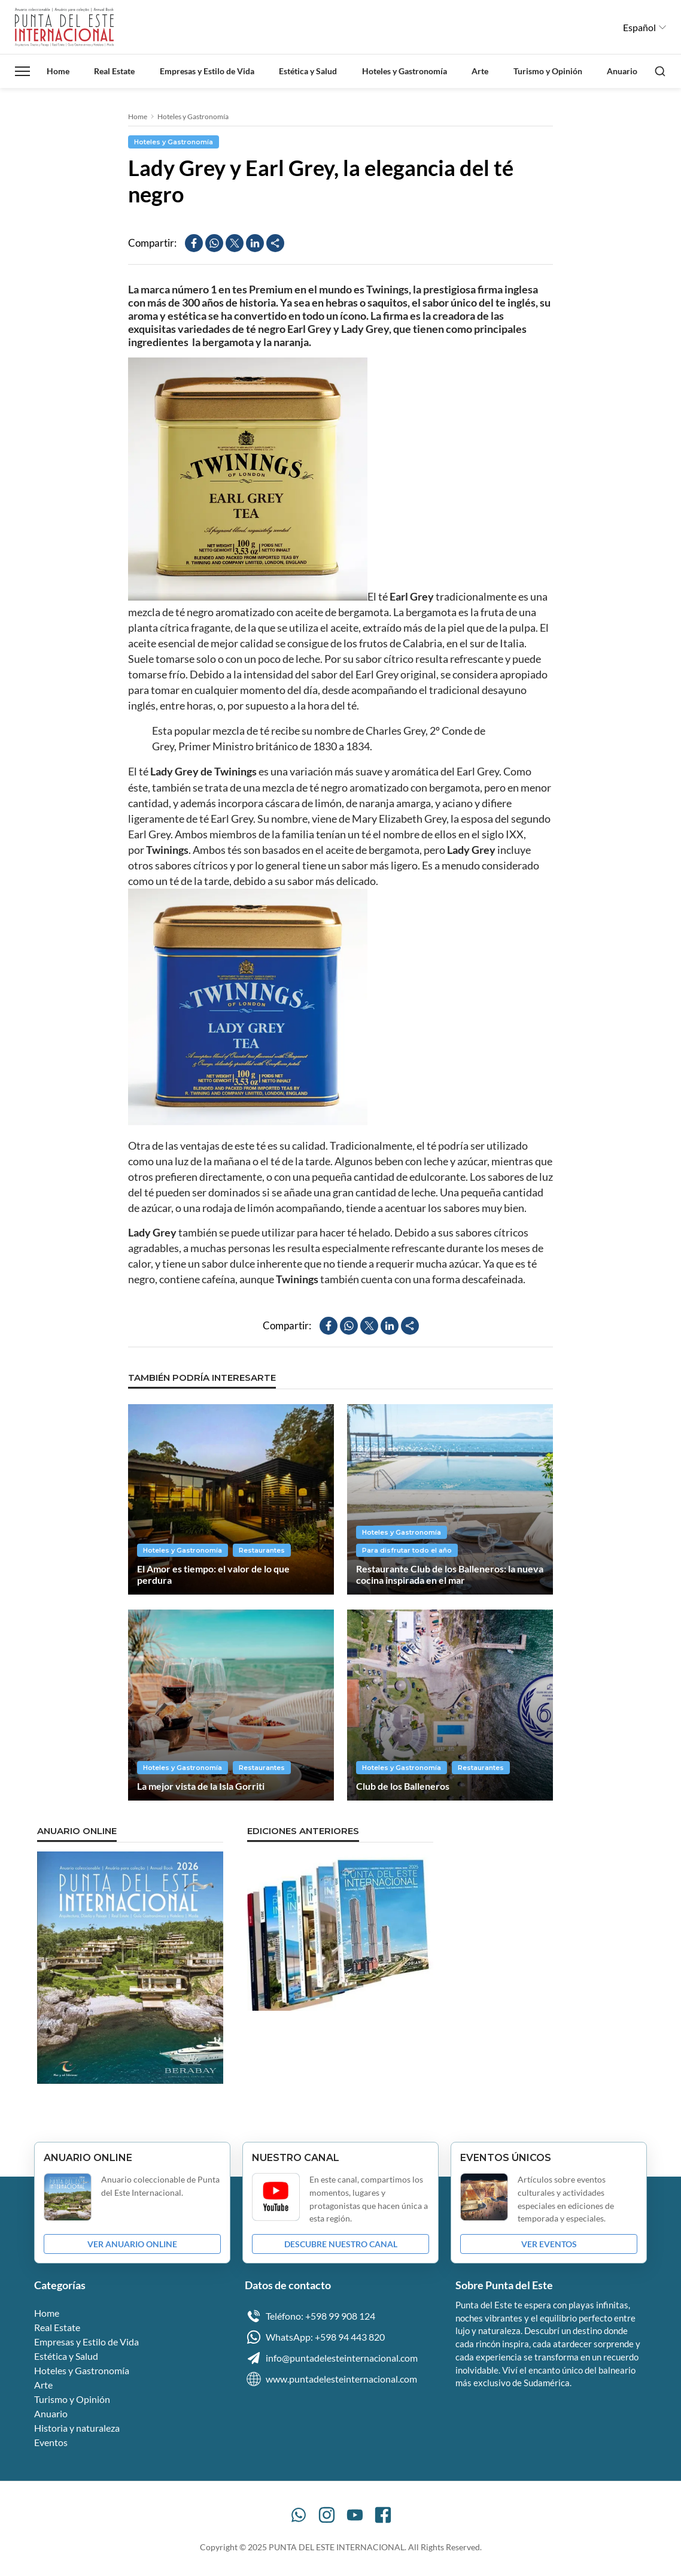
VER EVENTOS (549, 2244)
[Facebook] (383, 2515)
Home (58, 71)
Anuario (622, 71)
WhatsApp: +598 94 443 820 (315, 2337)
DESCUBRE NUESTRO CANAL (340, 2244)
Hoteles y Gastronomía (404, 71)
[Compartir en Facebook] (194, 243)
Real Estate (114, 71)
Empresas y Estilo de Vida (207, 71)
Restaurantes (262, 1550)
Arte (480, 71)
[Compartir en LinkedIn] (255, 243)
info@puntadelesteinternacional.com (331, 2358)
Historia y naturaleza (77, 2427)
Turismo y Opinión (547, 71)
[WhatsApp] (298, 2515)
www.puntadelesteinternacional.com (331, 2379)
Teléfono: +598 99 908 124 (310, 2316)
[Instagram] (326, 2515)
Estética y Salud (308, 71)
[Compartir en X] (235, 243)
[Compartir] (275, 243)
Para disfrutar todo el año (407, 1550)
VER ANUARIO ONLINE (132, 2244)
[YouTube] (354, 2515)
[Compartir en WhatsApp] (214, 243)
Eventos (51, 2442)
